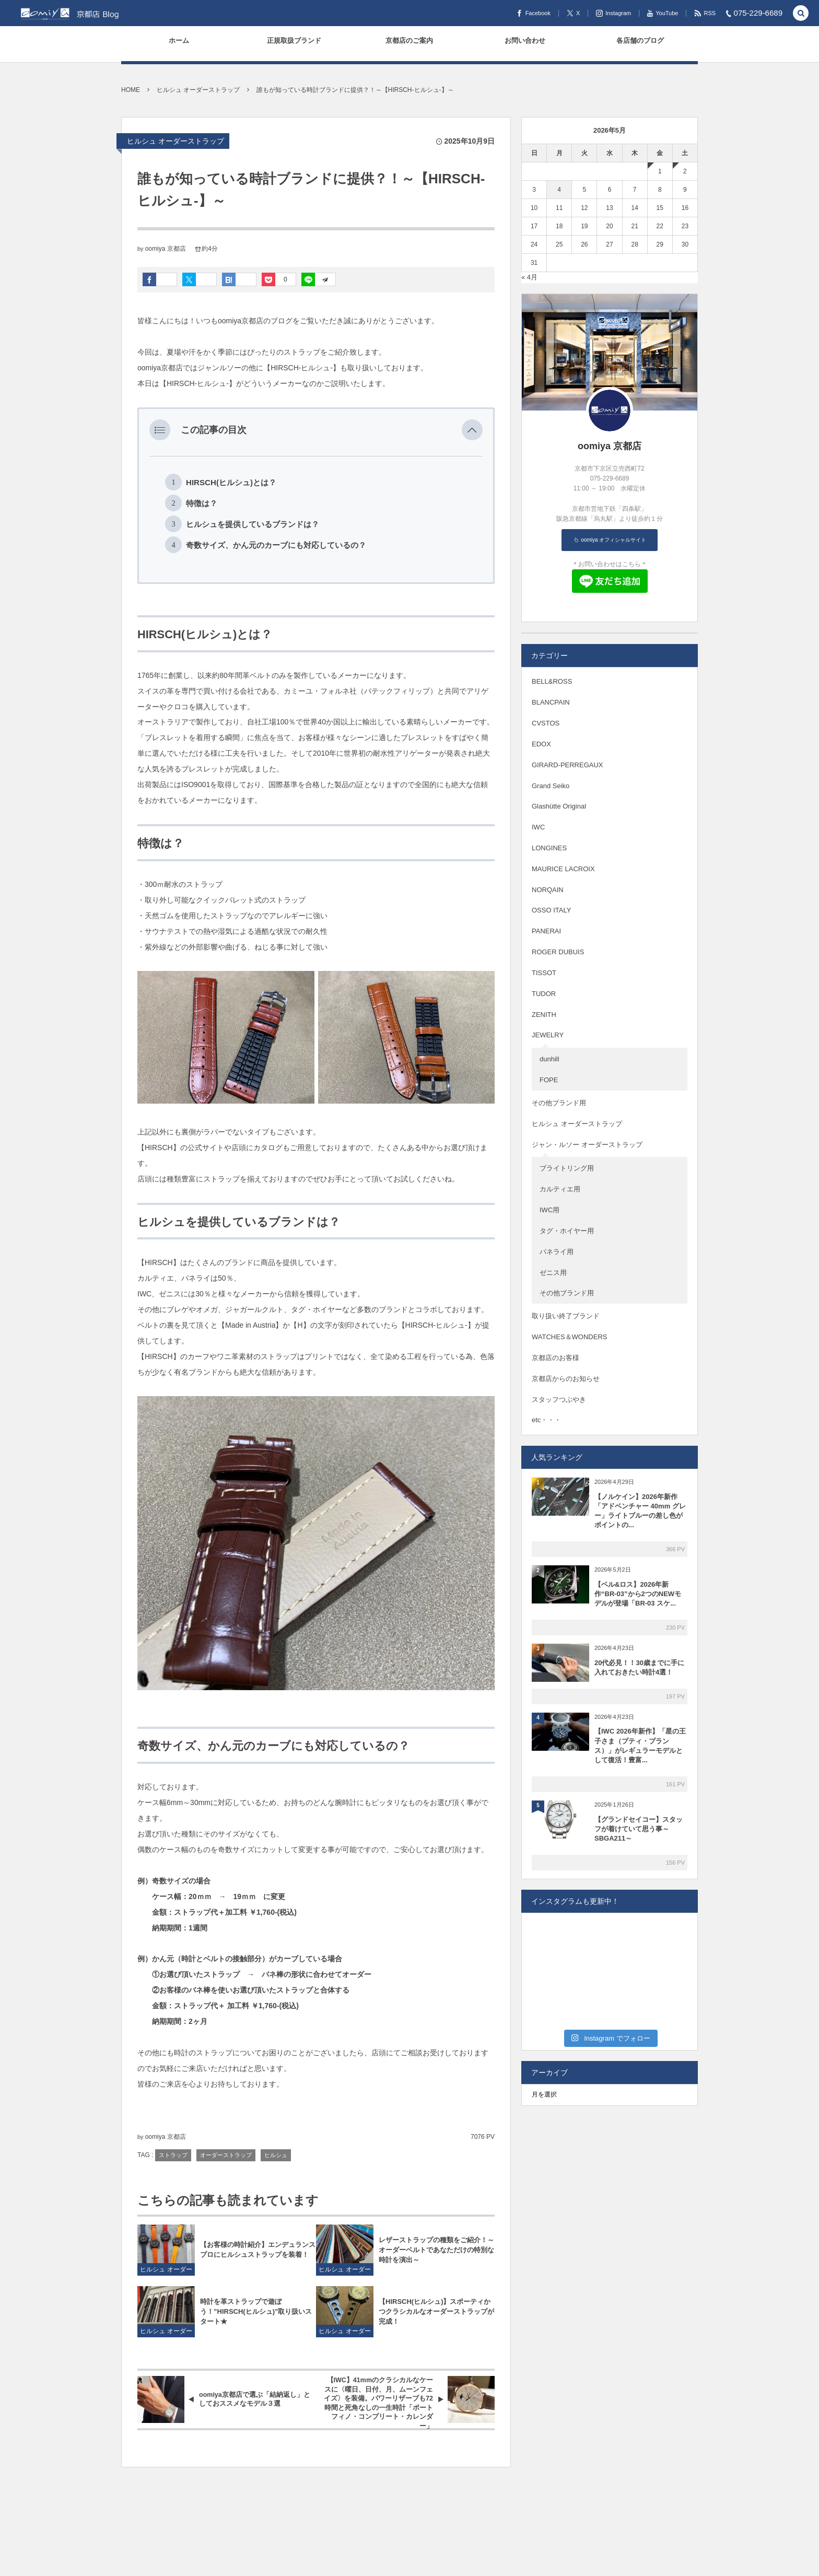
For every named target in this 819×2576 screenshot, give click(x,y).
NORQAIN (548, 890)
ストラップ (173, 2155)
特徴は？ (201, 503)
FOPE (549, 1080)
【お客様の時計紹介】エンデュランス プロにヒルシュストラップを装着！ (257, 2249)
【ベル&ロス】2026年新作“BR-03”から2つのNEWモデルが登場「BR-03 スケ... (637, 1593)
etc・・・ (546, 1420)
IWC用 (549, 1210)
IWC (538, 827)
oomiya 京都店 (165, 248)
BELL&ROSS (552, 681)
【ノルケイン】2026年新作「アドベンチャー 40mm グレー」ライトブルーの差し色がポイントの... (640, 1511)
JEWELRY (548, 1035)
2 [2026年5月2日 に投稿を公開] (685, 171)
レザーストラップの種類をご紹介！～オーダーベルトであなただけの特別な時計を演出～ (436, 2250)
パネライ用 (557, 1252)
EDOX (541, 744)
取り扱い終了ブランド (566, 1316)
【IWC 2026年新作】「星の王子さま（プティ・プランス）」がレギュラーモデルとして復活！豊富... (640, 1745)
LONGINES (549, 848)
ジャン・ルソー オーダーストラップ (587, 1145)
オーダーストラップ (226, 2155)
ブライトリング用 (567, 1168)
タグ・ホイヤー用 (567, 1231)
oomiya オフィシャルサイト (613, 540)
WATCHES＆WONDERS (569, 1337)
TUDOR (544, 994)
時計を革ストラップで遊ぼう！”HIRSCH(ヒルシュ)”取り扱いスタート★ (256, 2311)
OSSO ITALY (551, 910)
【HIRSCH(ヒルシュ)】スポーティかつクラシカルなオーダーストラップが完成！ (436, 2311)
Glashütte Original (559, 806)
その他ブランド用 (559, 1103)
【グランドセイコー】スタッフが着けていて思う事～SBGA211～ (638, 1829)
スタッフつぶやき (559, 1399)
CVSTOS (545, 723)
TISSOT (544, 973)
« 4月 (529, 277)
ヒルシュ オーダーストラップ (175, 141)
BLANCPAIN (551, 702)
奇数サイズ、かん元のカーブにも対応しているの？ (276, 545)
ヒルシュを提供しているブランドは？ (252, 524)
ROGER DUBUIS (558, 952)
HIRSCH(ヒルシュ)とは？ (231, 482)
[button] (472, 429)
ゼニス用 (553, 1273)
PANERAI (546, 931)
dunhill (549, 1059)
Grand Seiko (550, 786)
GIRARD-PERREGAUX (567, 765)
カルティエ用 (560, 1189)
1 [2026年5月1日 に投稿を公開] (660, 171)
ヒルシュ (275, 2155)
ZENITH (544, 1014)
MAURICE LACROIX (563, 869)
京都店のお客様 (555, 1358)
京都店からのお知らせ (566, 1379)
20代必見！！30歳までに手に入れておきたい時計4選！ (639, 1667)
